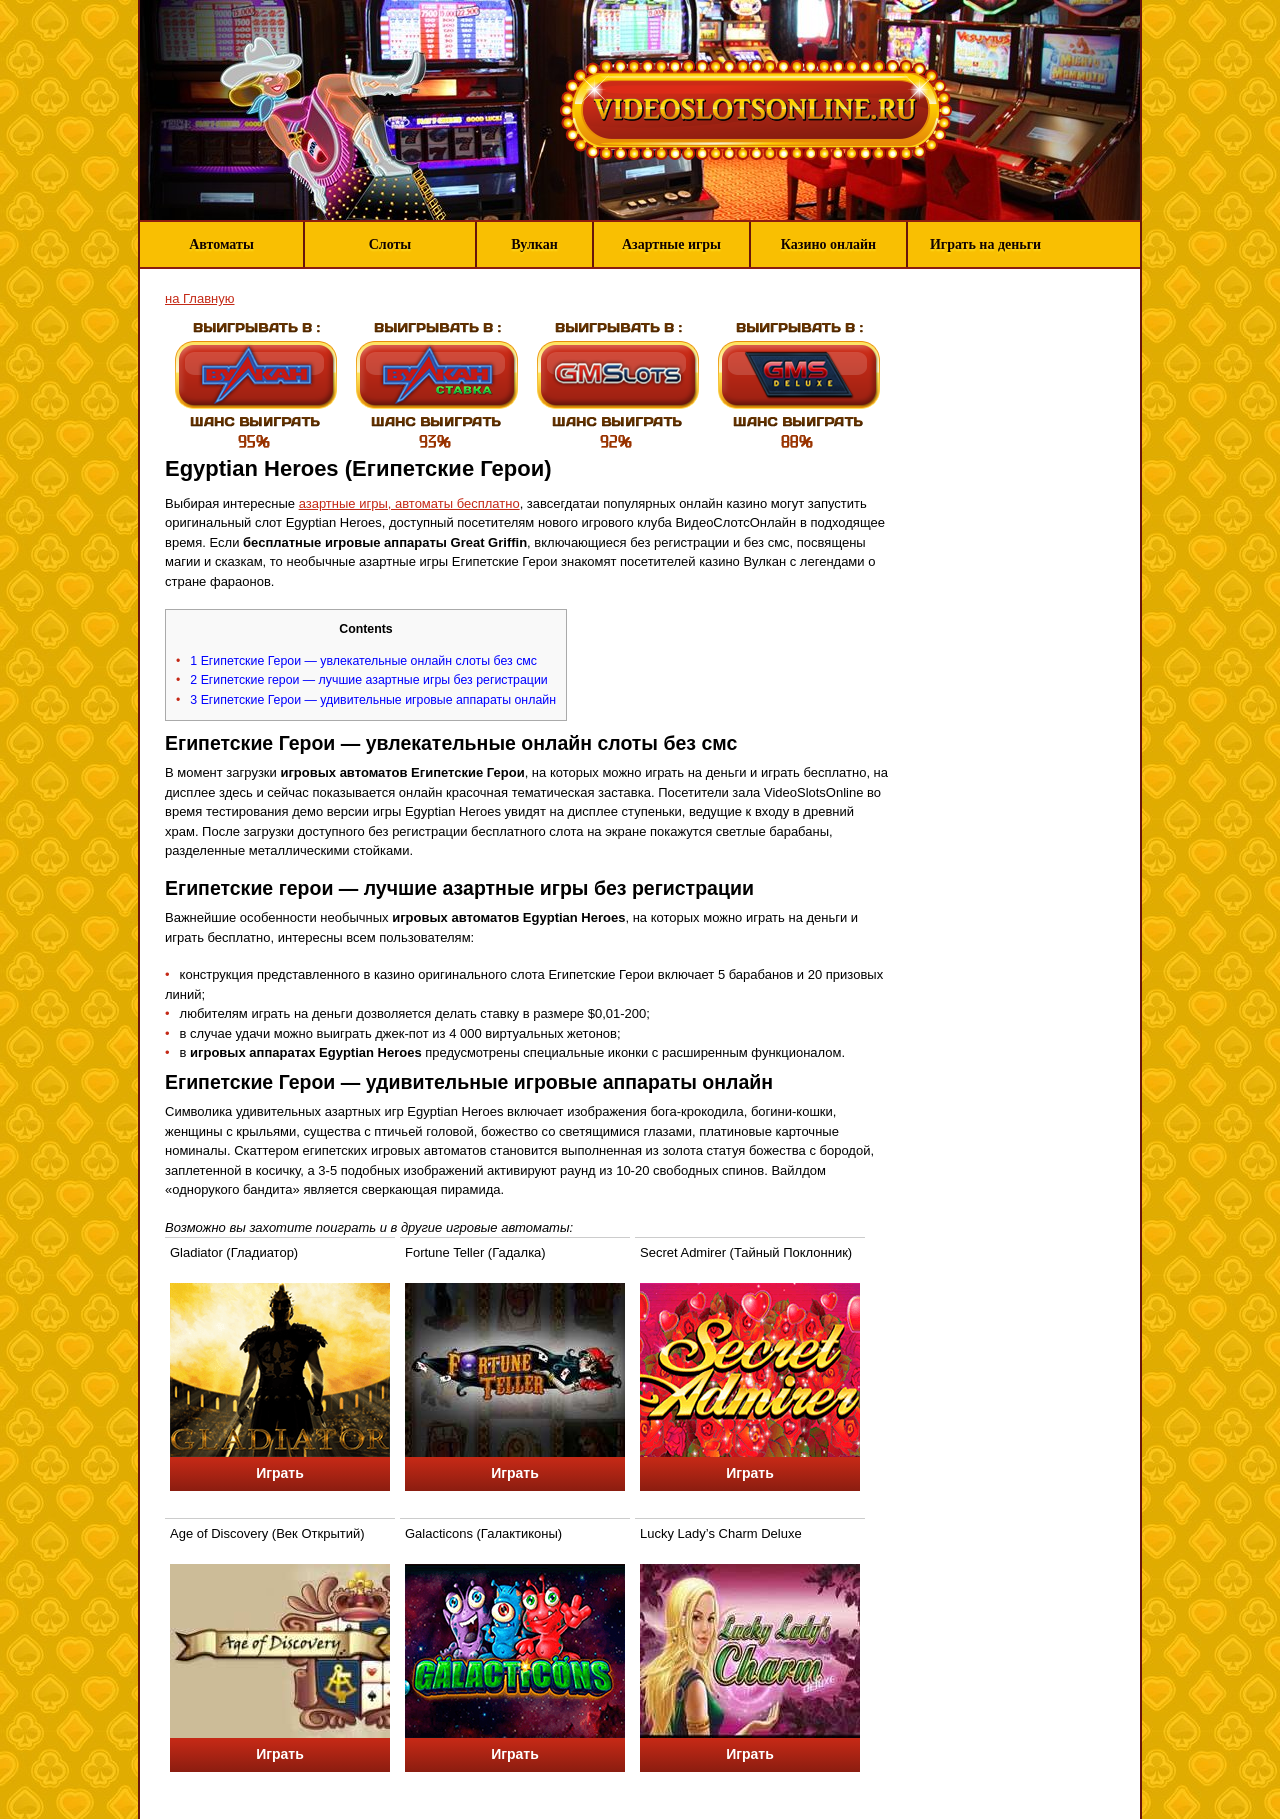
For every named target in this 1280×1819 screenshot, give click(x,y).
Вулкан (534, 244)
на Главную (199, 298)
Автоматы (221, 244)
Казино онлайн (828, 244)
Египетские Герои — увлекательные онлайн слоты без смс (363, 661)
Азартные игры (671, 244)
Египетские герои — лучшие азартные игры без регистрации (368, 680)
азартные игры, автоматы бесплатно (409, 503)
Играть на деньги (985, 244)
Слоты (390, 244)
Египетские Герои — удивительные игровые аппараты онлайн (373, 700)
